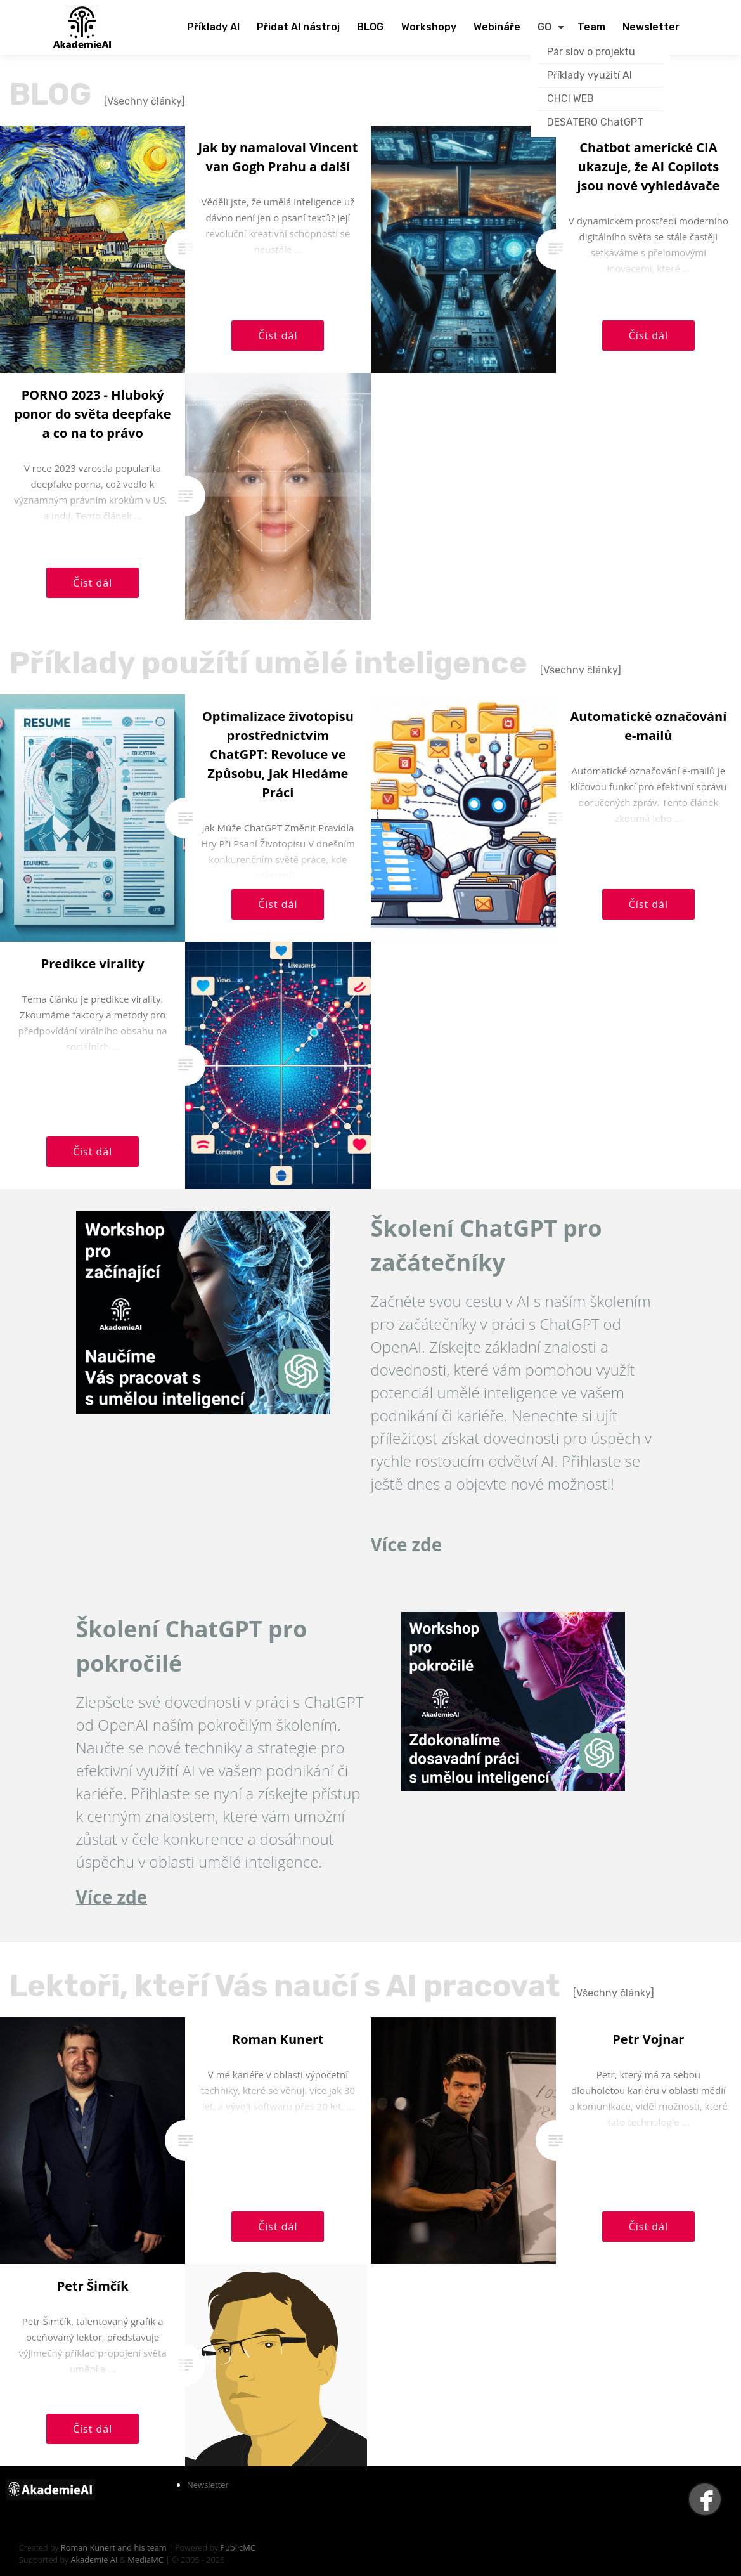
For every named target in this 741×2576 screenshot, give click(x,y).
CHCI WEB (570, 99)
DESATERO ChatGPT (595, 122)
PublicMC (237, 2547)
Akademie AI (93, 2559)
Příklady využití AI (589, 75)
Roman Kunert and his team (115, 2547)
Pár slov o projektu (591, 52)
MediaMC (145, 2559)
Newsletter (208, 2484)
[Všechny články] (144, 101)
